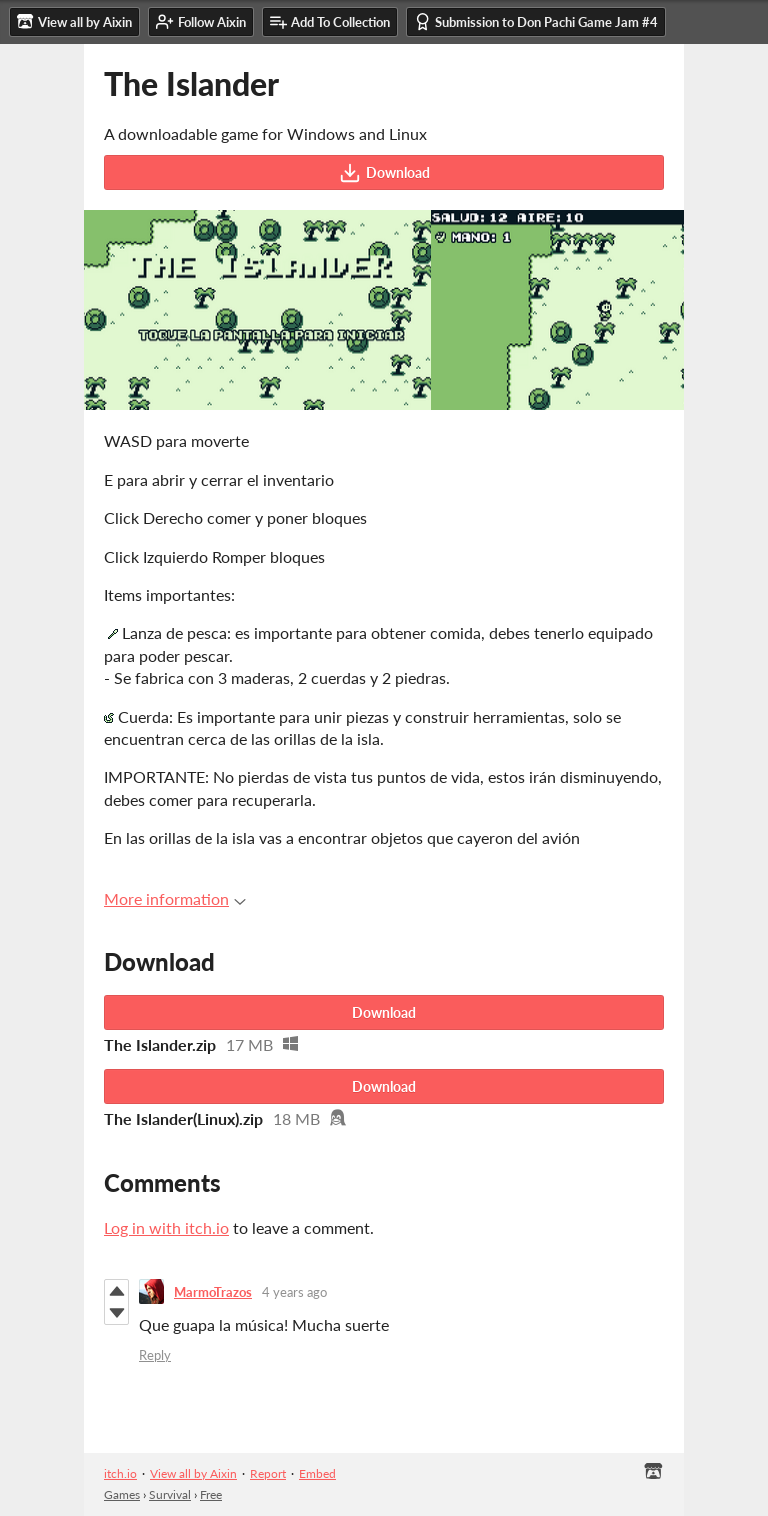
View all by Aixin (193, 1473)
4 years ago (294, 1292)
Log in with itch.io (166, 1227)
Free (211, 1494)
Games (122, 1494)
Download (384, 173)
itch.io (120, 1473)
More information (175, 898)
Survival (170, 1494)
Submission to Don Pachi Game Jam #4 (536, 21)
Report (268, 1473)
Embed (317, 1473)
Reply (155, 1355)
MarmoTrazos (213, 1292)
